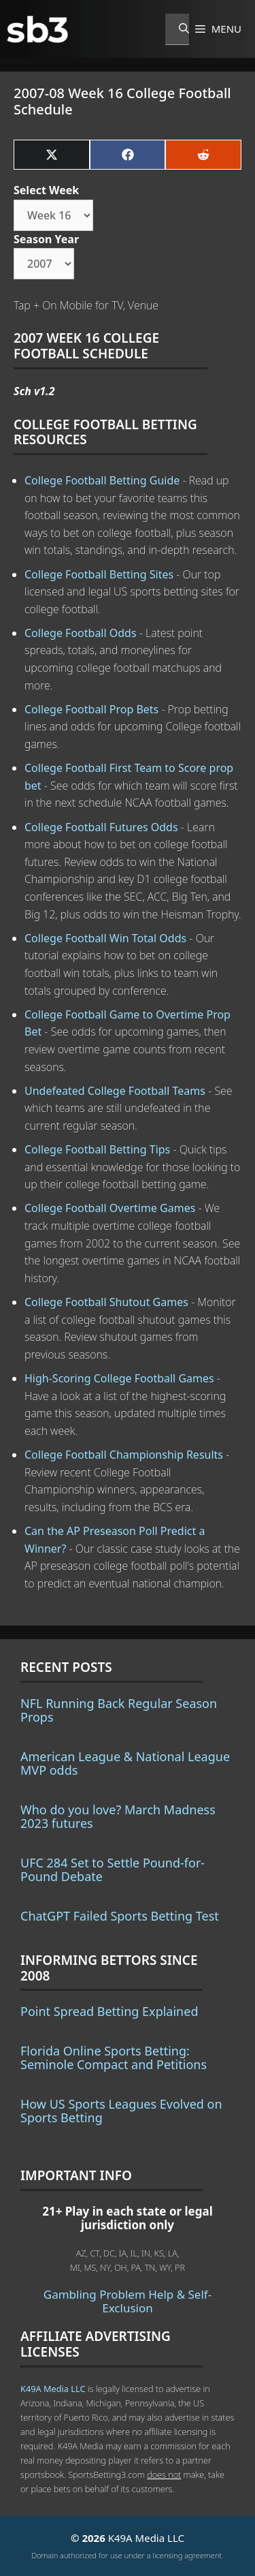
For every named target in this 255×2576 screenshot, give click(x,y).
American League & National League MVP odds (125, 1763)
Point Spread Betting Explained (109, 2011)
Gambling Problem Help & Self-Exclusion (127, 2301)
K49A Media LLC (52, 2389)
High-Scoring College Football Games (119, 1378)
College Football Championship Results (123, 1454)
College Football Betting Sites (98, 574)
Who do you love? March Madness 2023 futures (118, 1816)
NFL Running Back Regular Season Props (118, 1710)
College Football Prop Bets (91, 709)
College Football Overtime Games (109, 1207)
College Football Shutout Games (106, 1301)
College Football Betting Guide (102, 480)
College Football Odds (80, 632)
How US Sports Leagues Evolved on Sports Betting (121, 2111)
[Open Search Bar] (177, 29)
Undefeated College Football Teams (114, 1090)
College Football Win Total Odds (105, 938)
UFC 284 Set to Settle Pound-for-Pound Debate (112, 1869)
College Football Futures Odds (101, 827)
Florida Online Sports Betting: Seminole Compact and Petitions (113, 2058)
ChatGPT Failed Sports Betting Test (119, 1916)
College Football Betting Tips (97, 1149)
